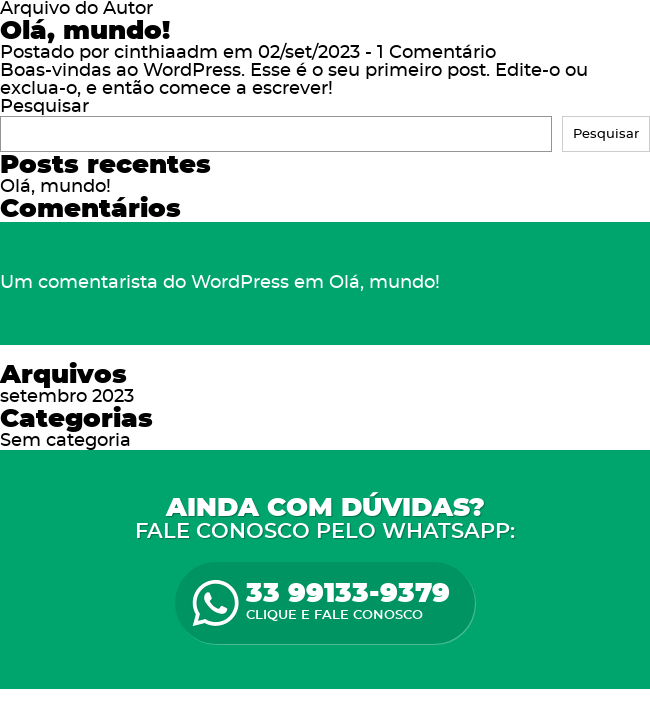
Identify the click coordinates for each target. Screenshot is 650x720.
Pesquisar (44, 107)
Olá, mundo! (85, 31)
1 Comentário (436, 53)
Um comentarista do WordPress (144, 283)
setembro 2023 (67, 397)
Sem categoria (65, 441)
